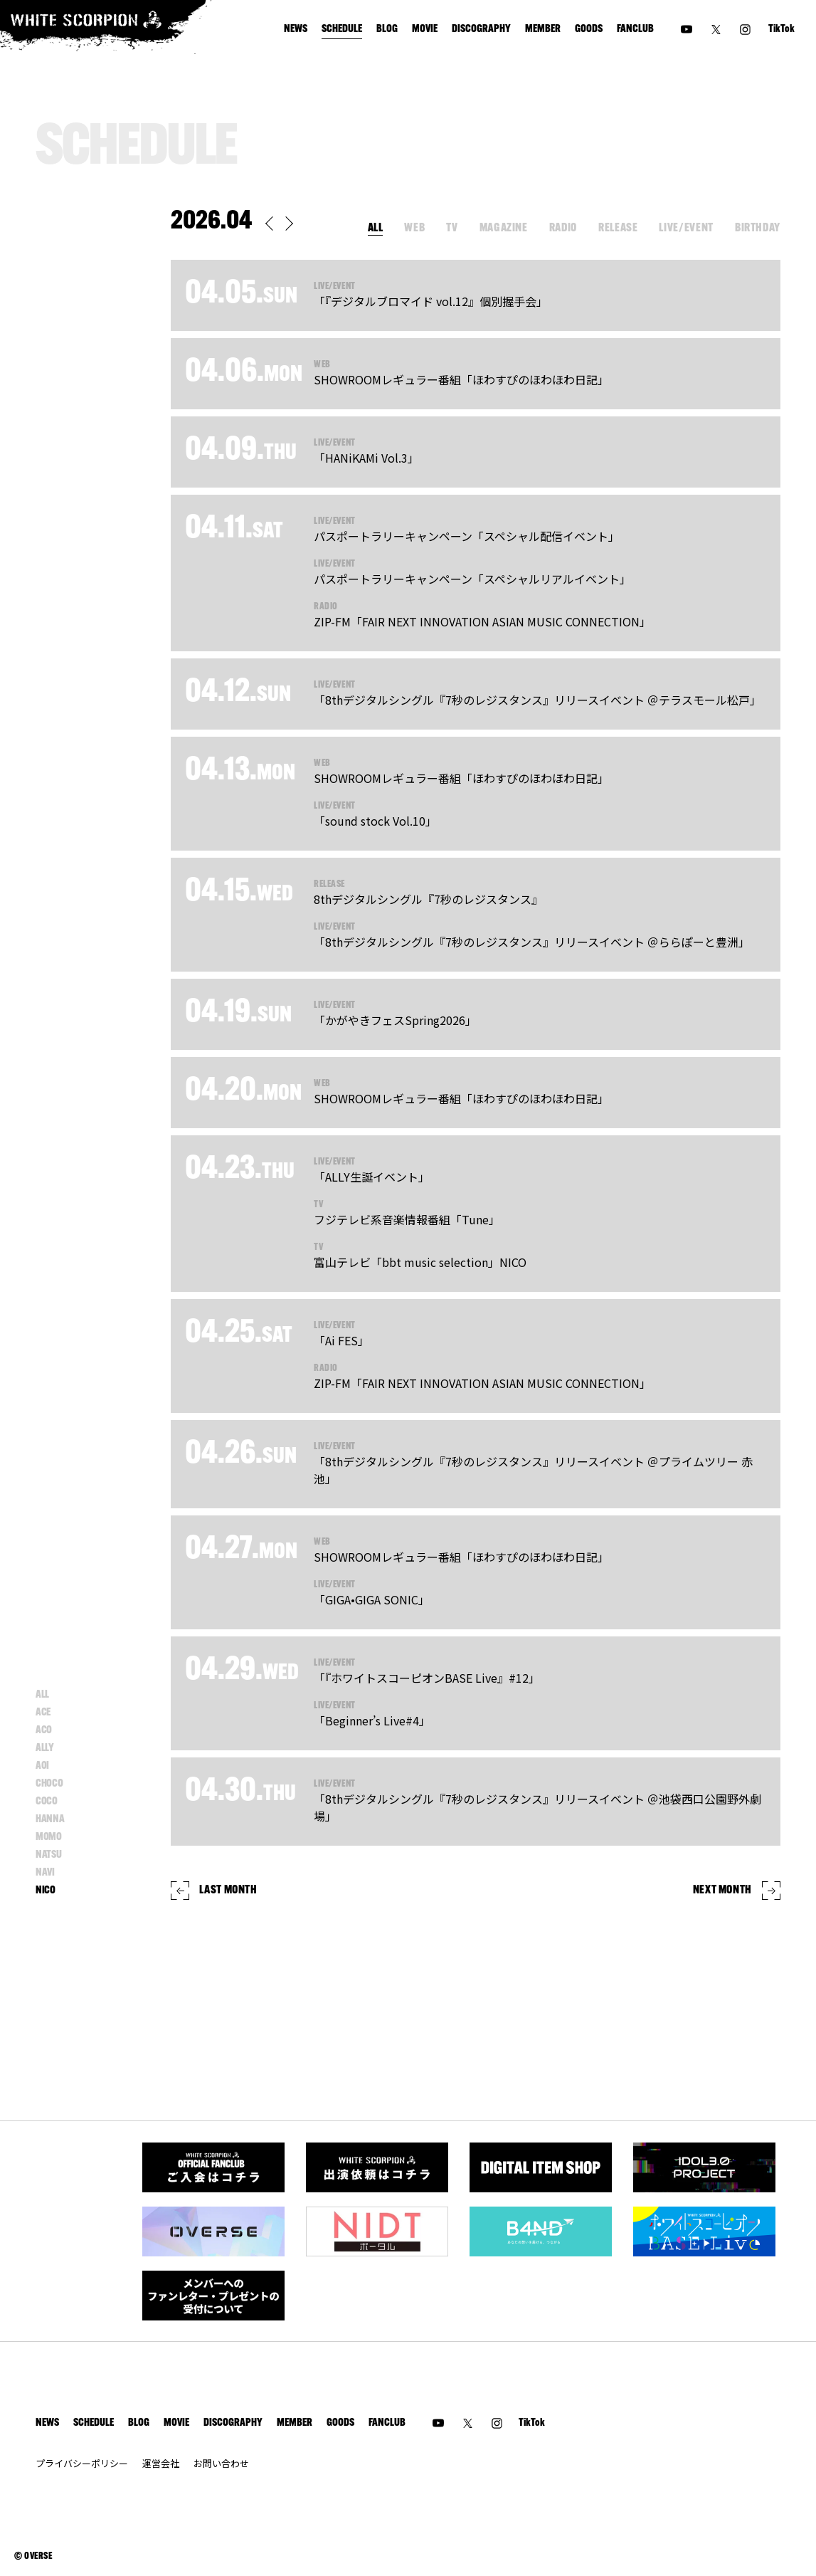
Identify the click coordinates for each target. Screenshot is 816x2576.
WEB (414, 228)
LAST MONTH (214, 1890)
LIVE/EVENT (686, 228)
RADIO (563, 228)
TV (451, 228)
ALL (375, 228)
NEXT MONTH (736, 1890)
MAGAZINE (503, 228)
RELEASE (617, 228)
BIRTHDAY (757, 228)
